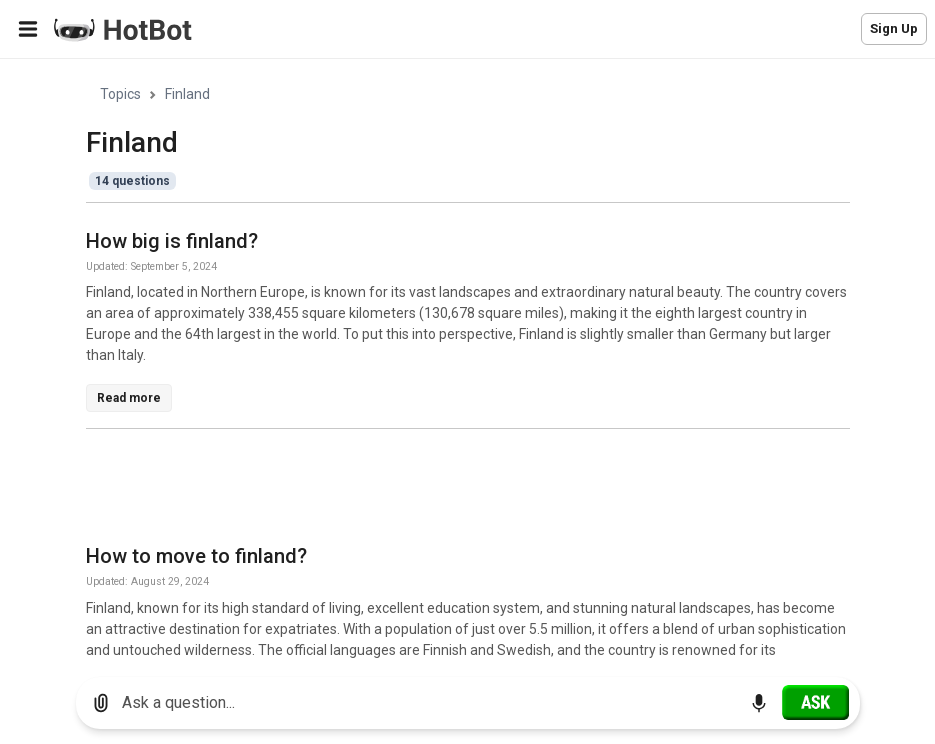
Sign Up (894, 28)
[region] (467, 360)
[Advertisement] (450, 490)
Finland (187, 94)
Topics (120, 94)
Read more (129, 398)
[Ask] (815, 702)
